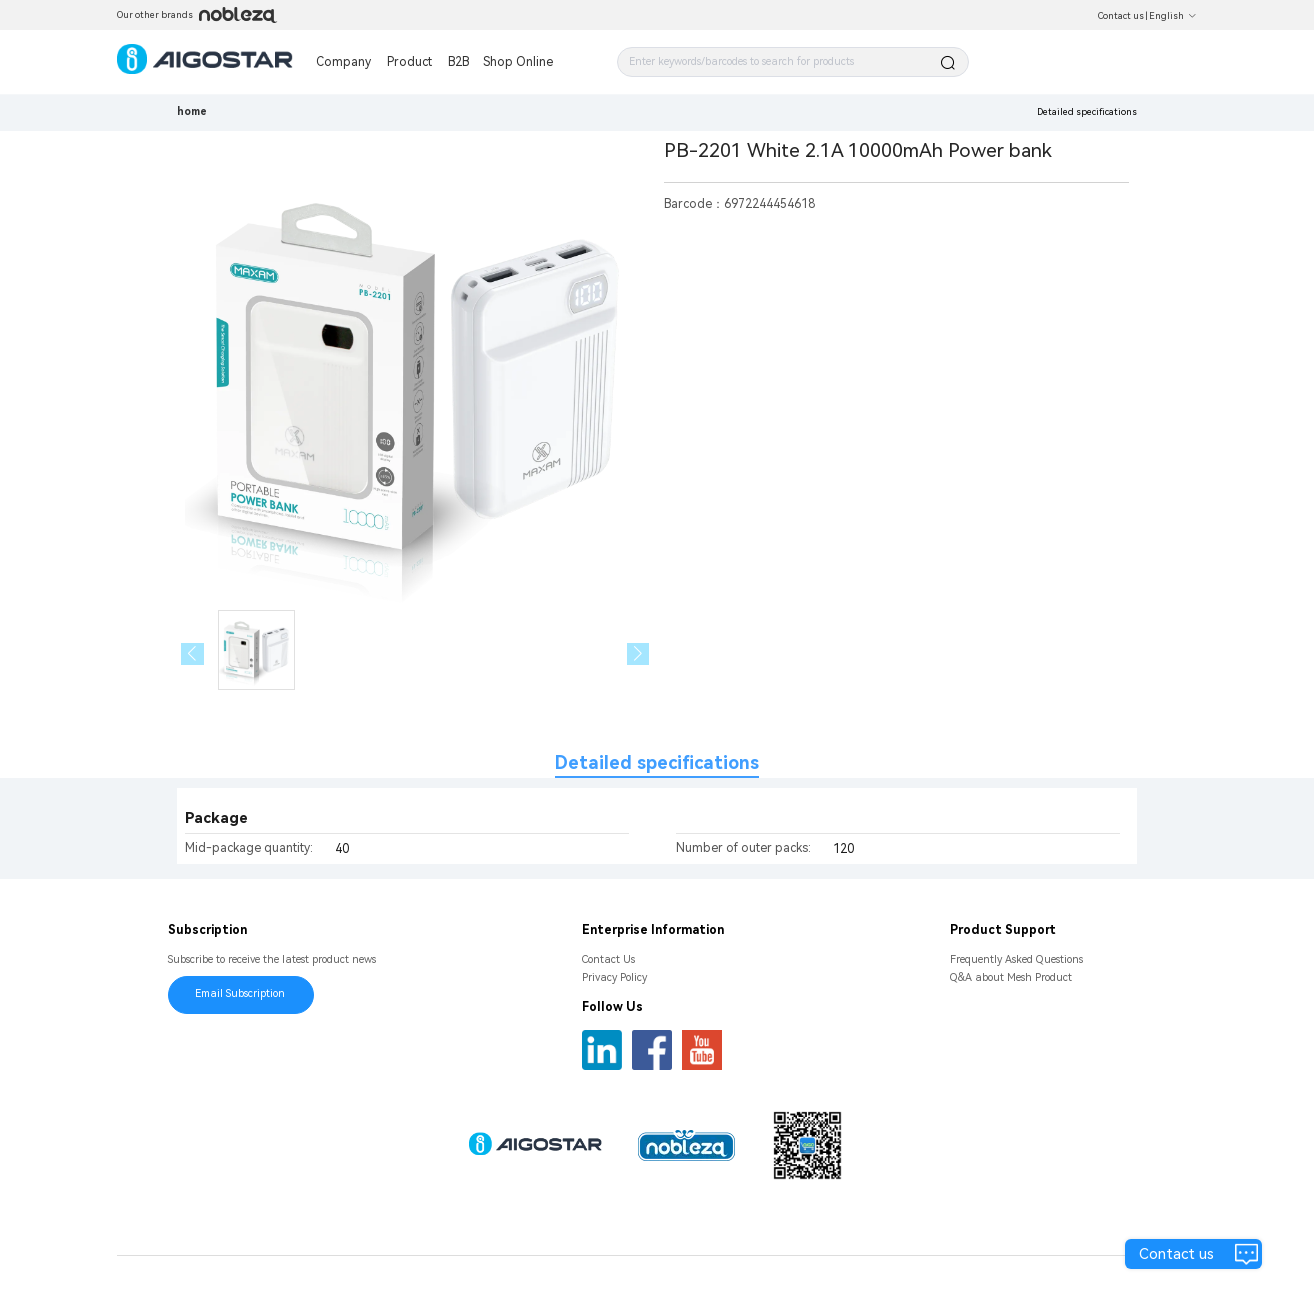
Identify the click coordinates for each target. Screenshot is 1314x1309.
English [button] (1173, 16)
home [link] (192, 111)
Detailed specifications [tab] (657, 762)
